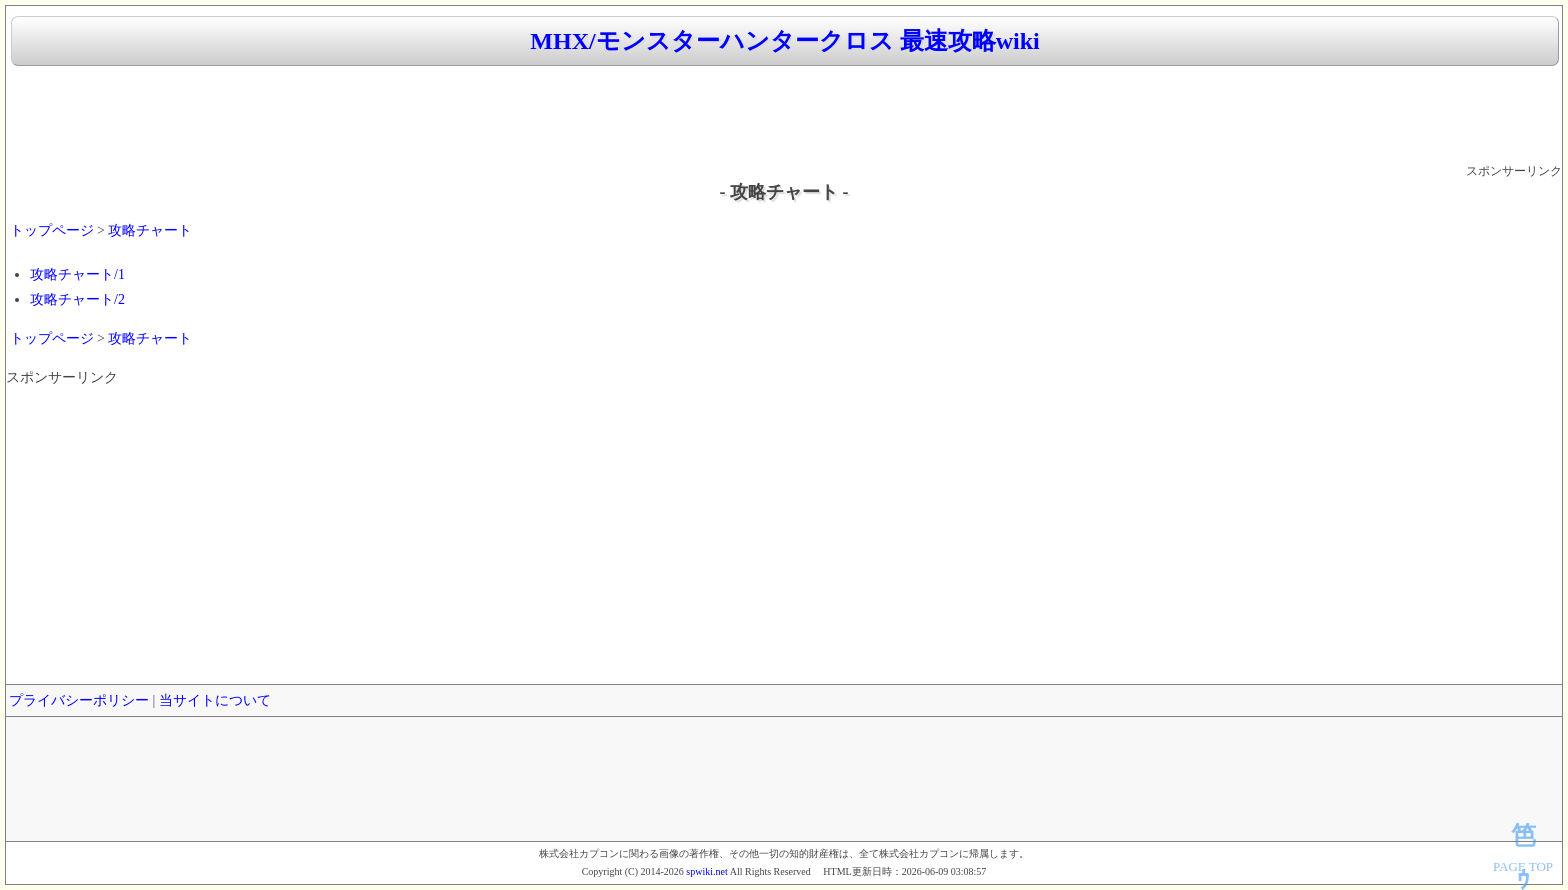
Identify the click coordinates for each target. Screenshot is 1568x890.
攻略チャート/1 (77, 274)
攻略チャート (150, 230)
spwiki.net (706, 871)
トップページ (52, 230)
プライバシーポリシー (79, 700)
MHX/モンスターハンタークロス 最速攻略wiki (784, 41)
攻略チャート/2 (77, 299)
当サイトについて (215, 700)
